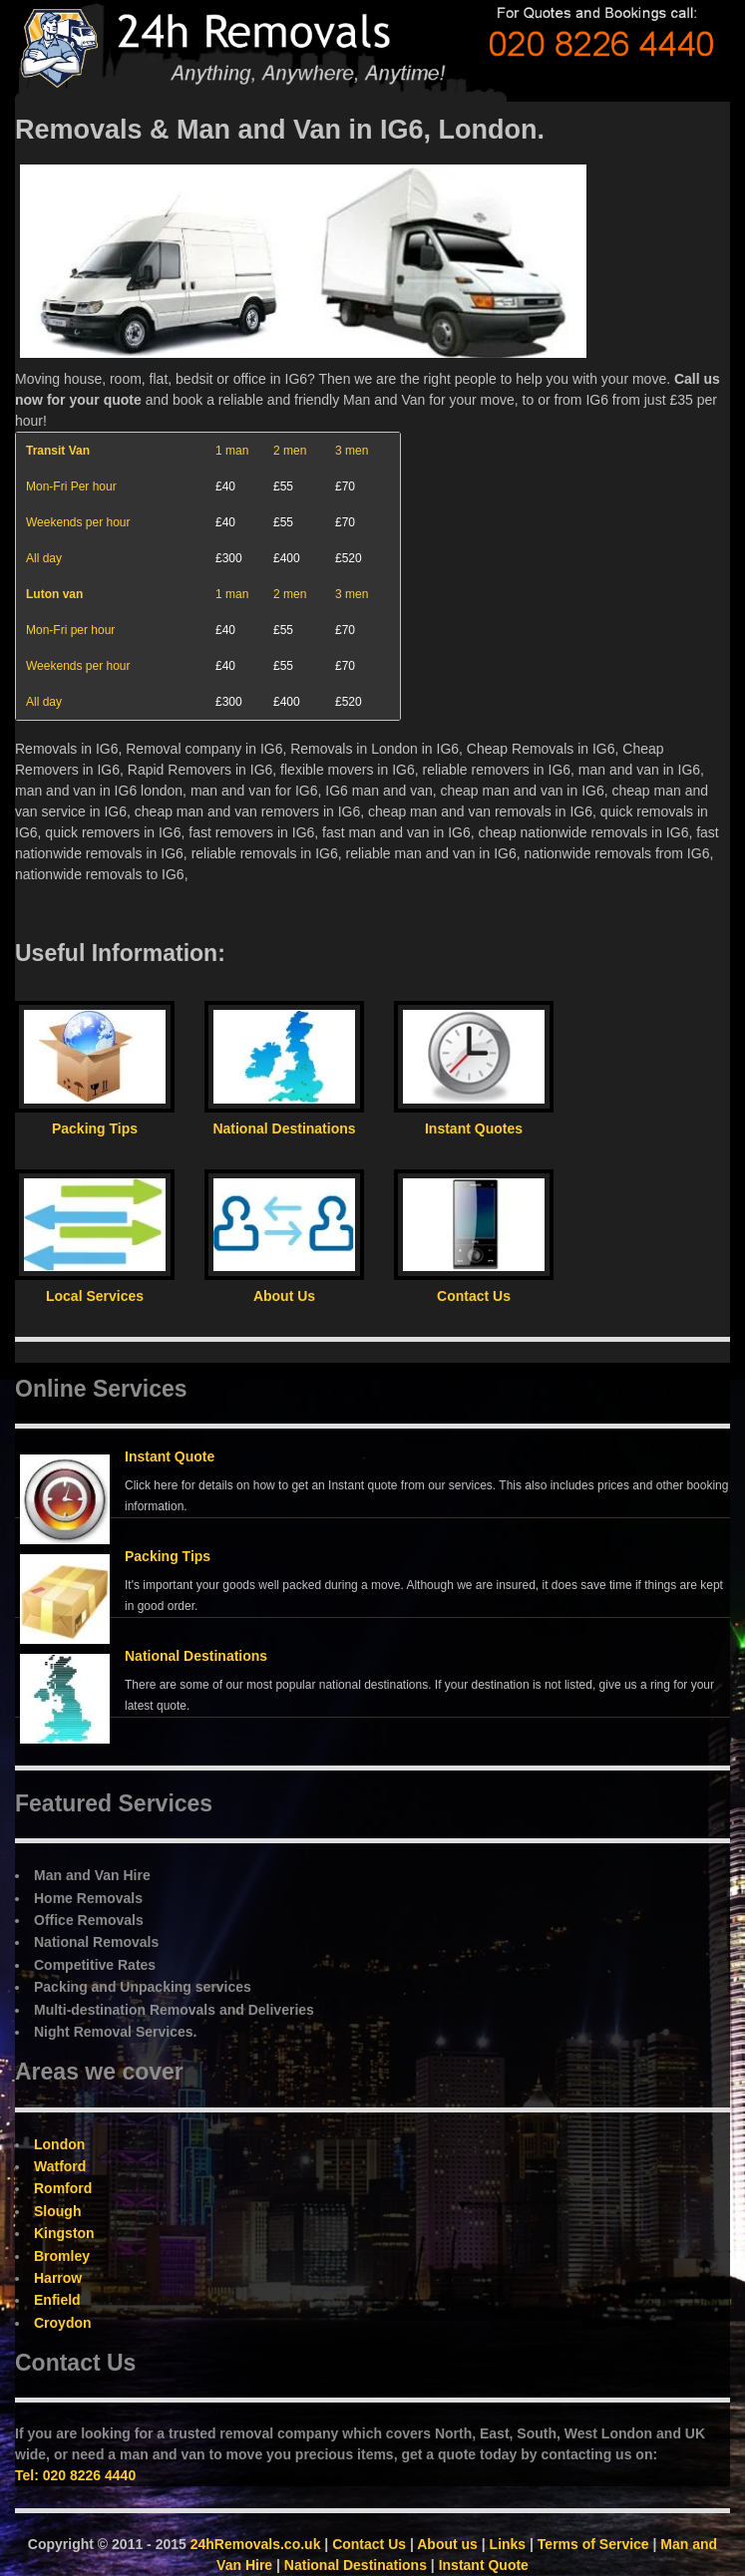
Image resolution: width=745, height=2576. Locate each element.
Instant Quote (169, 1456)
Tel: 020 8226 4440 (75, 2475)
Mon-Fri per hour (70, 630)
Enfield (57, 2300)
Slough (57, 2211)
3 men (351, 451)
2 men (289, 451)
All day (44, 558)
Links (508, 2544)
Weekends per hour (78, 522)
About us (447, 2544)
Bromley (62, 2256)
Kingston (64, 2233)
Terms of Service (593, 2544)
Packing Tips (167, 1556)
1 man (231, 451)
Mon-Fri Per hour (71, 486)
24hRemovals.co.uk (255, 2544)
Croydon (63, 2323)
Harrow (58, 2278)
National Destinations (196, 1656)
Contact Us (369, 2544)
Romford (63, 2188)
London (59, 2144)
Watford (60, 2166)
